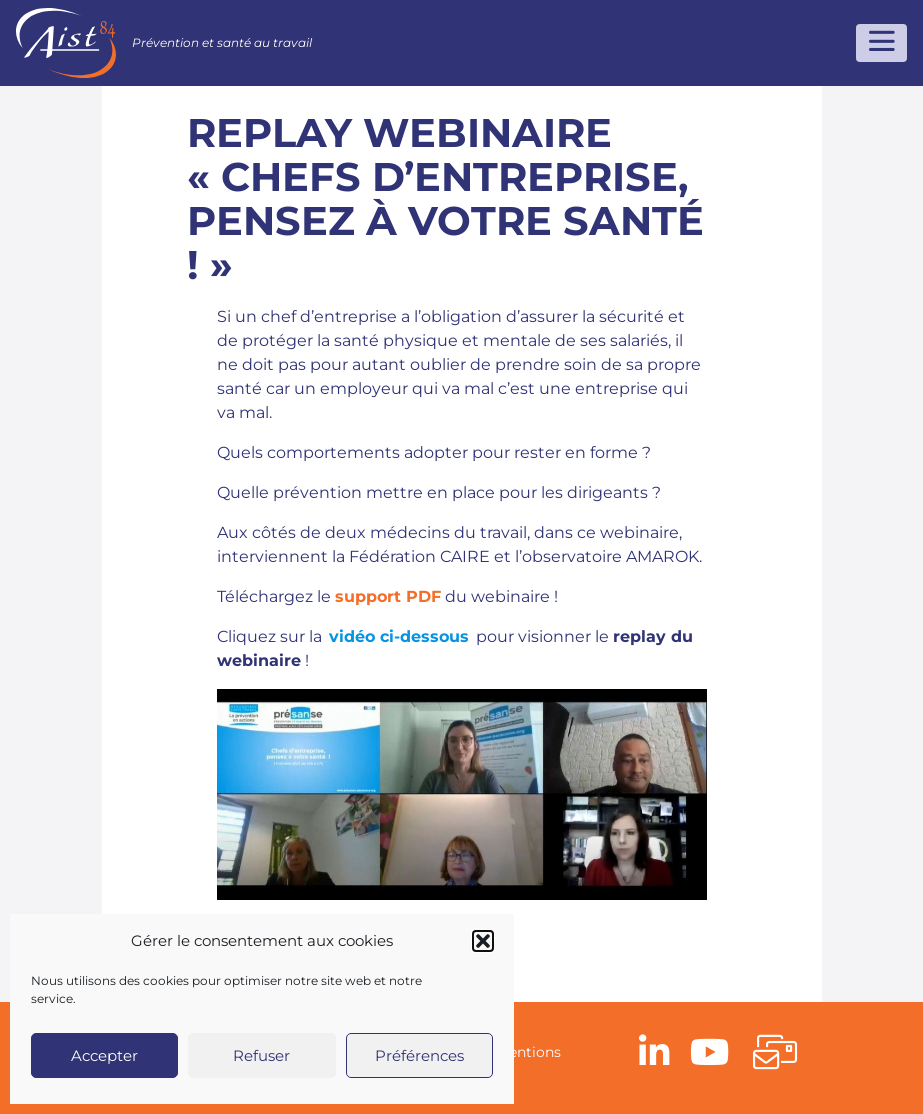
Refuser (261, 1055)
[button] (483, 941)
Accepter (104, 1055)
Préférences (419, 1055)
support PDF (388, 596)
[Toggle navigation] (881, 43)
